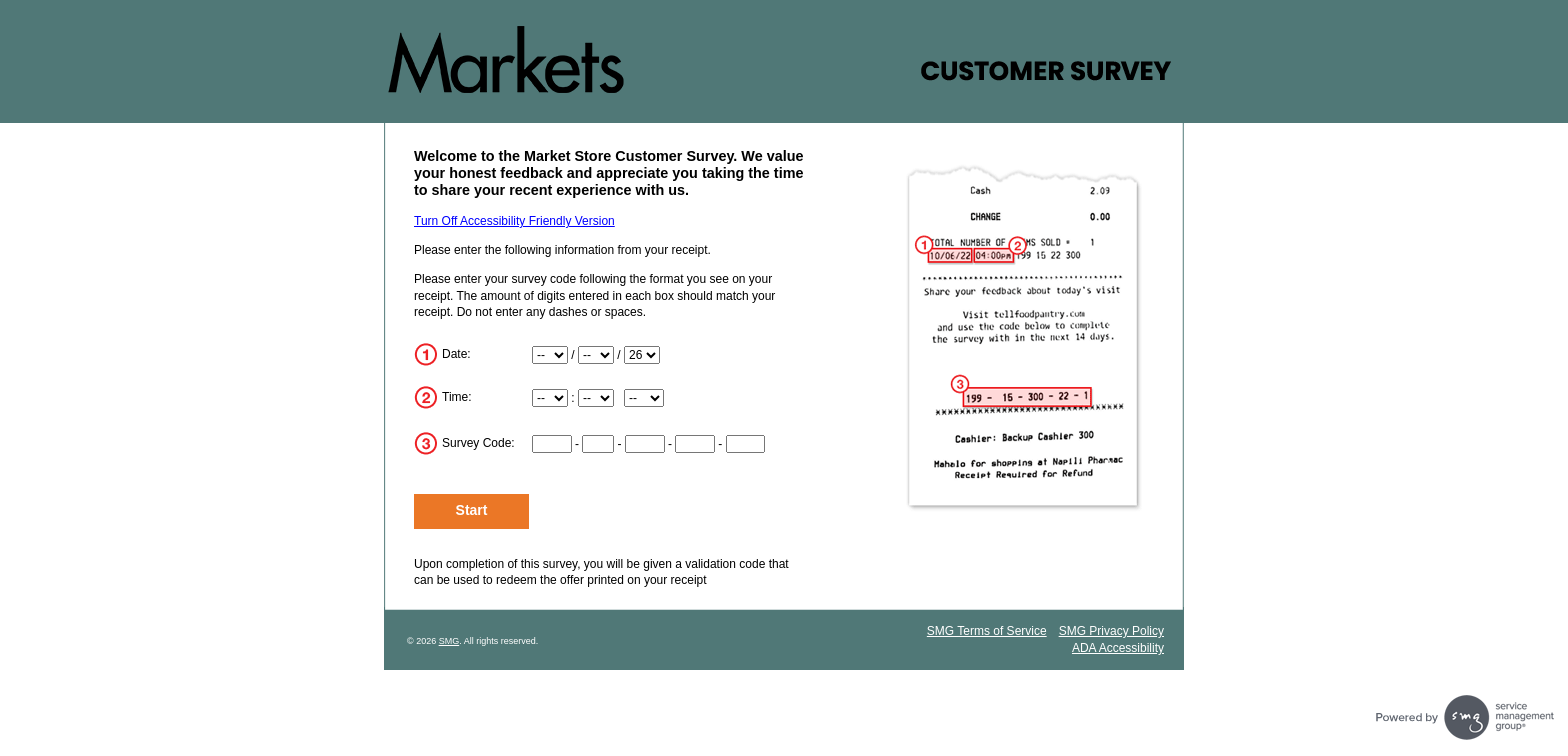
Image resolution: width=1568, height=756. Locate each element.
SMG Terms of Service (987, 631)
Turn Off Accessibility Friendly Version (514, 221)
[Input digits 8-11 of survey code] (695, 444)
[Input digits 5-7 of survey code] (645, 444)
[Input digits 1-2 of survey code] (552, 444)
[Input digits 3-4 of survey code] (598, 444)
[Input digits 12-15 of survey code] (746, 444)
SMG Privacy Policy (1111, 631)
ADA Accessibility (1118, 648)
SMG (449, 641)
